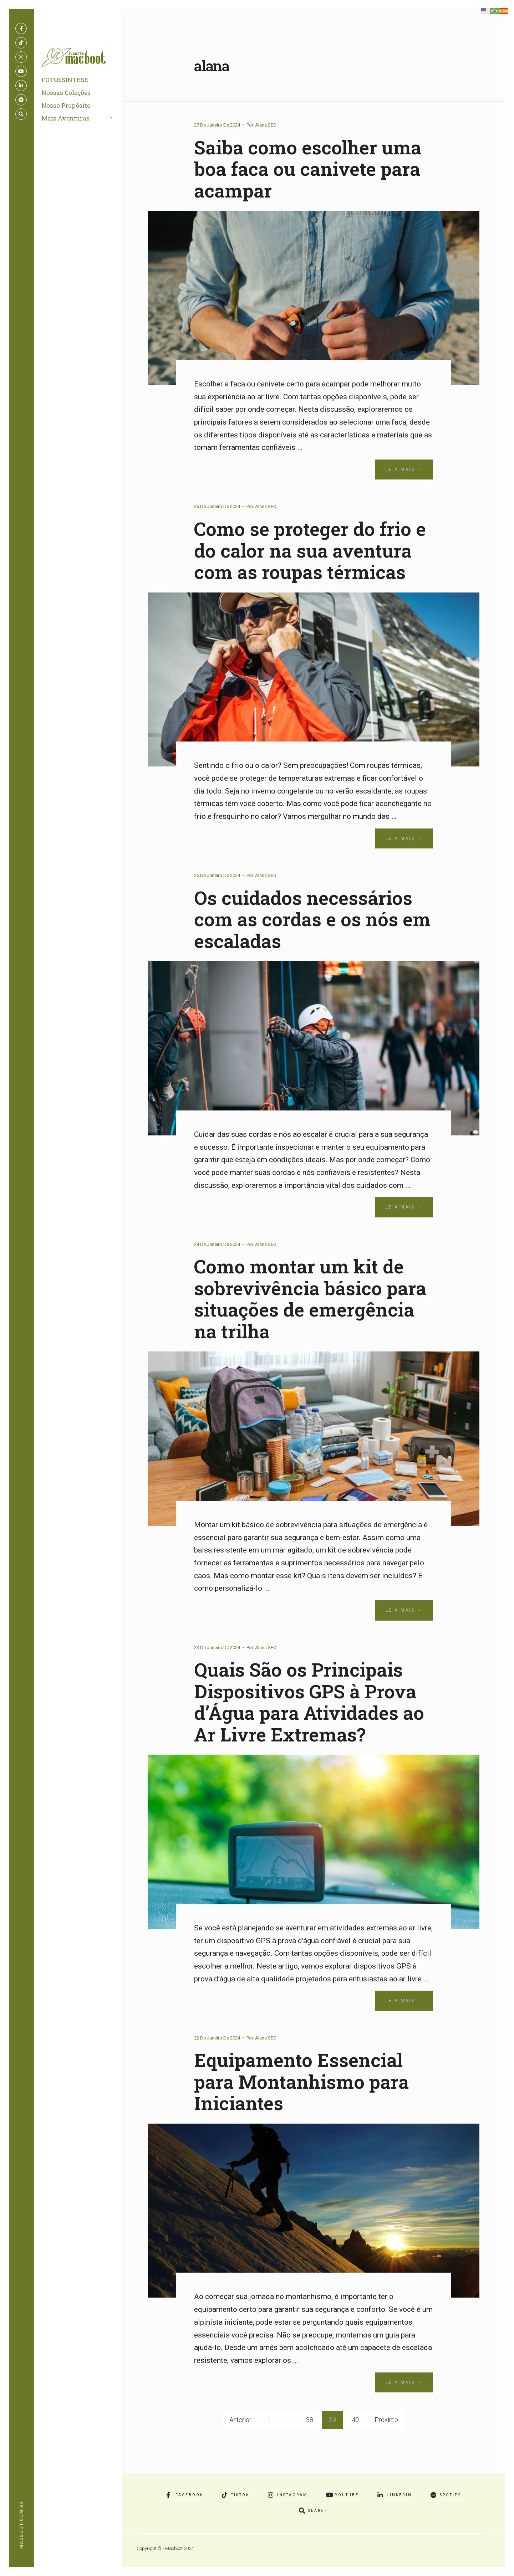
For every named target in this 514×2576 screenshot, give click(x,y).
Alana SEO (265, 125)
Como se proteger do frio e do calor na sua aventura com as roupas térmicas (308, 560)
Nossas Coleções (67, 95)
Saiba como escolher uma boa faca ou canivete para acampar (313, 168)
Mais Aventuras (67, 120)
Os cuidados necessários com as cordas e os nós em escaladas (308, 940)
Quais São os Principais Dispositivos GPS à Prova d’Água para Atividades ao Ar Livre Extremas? (311, 1723)
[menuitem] (86, 120)
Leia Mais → (404, 469)
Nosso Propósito (67, 107)
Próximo (386, 2441)
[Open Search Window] (21, 114)
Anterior (240, 2441)
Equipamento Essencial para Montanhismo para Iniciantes (308, 2102)
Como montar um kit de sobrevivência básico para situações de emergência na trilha (304, 1319)
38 (309, 2441)
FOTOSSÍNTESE (66, 82)
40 (355, 2441)
